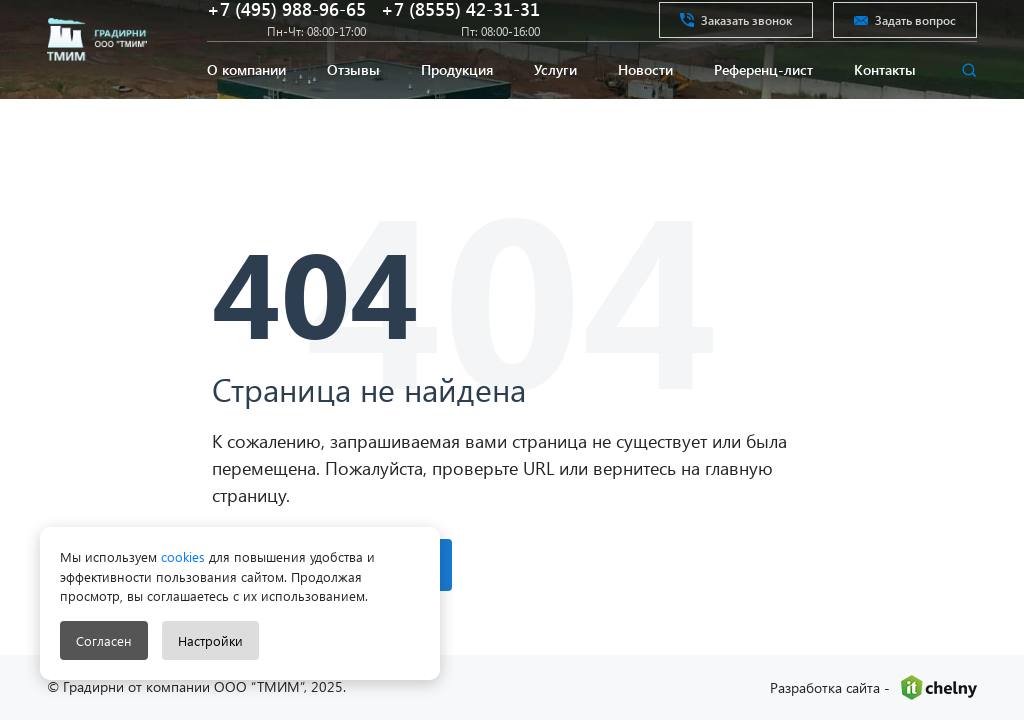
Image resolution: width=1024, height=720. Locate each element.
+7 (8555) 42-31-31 (460, 24)
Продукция (457, 102)
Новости (645, 102)
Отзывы (353, 102)
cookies (181, 556)
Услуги (555, 102)
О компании (246, 102)
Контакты (885, 102)
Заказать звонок (736, 34)
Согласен (104, 640)
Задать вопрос (905, 34)
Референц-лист (763, 102)
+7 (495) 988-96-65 (286, 24)
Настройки (210, 640)
